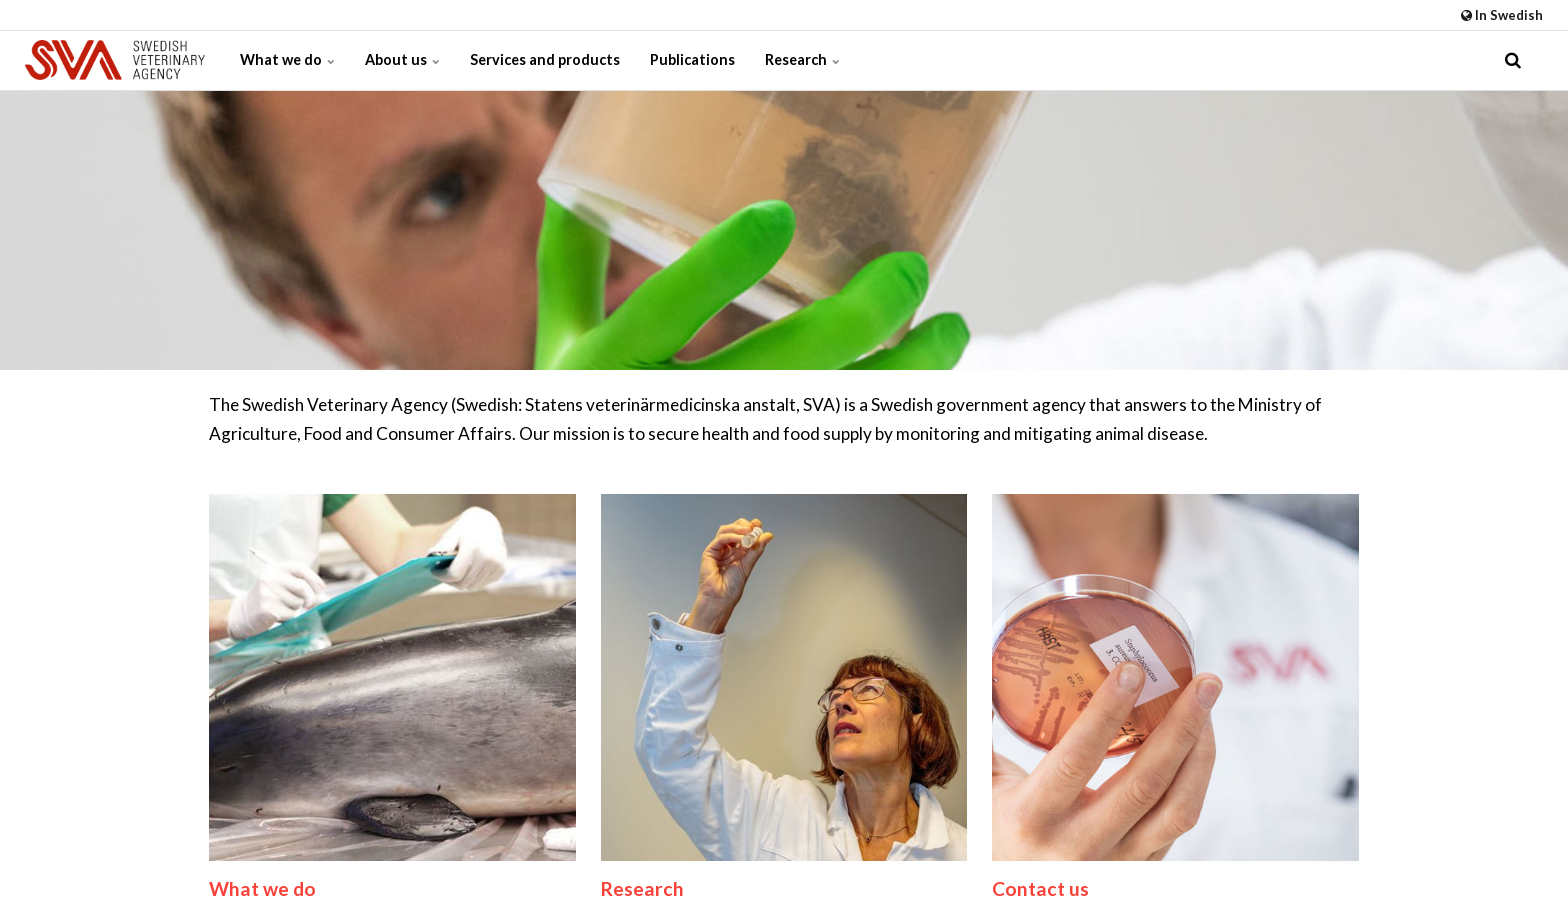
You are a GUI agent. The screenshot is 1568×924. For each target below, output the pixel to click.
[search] (1513, 60)
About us (402, 59)
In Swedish (1502, 15)
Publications (692, 59)
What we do (287, 59)
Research (802, 59)
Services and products (545, 59)
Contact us (1040, 888)
